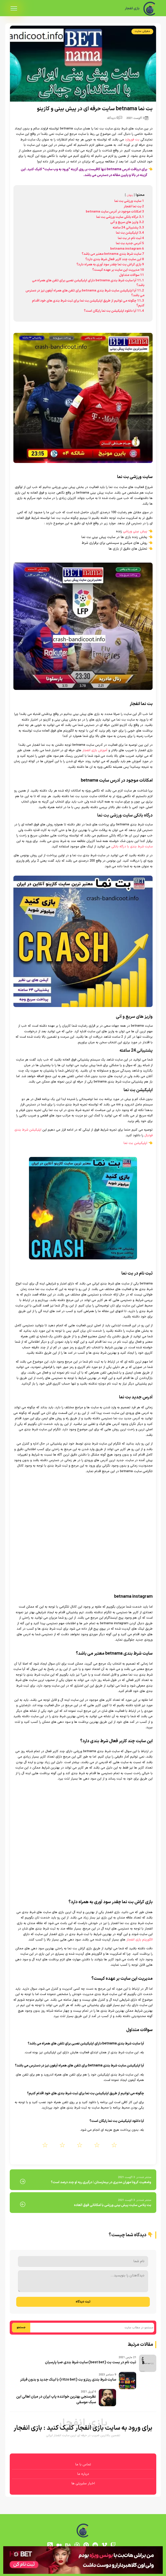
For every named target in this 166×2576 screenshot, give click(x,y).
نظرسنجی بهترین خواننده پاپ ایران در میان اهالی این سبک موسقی (56, 2399)
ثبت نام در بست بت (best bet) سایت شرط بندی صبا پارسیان (90, 2362)
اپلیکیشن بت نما (135, 1143)
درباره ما (83, 2474)
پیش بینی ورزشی (135, 531)
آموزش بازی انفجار (94, 750)
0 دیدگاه (114, 118)
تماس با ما (83, 2464)
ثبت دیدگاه (83, 2301)
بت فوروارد (132, 139)
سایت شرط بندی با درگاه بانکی (132, 846)
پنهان (130, 195)
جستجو (21, 2327)
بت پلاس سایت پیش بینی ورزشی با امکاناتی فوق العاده (112, 2205)
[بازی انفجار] (149, 8)
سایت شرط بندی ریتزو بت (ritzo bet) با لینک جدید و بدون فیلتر (68, 2379)
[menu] (14, 8)
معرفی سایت (142, 31)
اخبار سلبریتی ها (83, 2483)
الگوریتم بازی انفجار (139, 1939)
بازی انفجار (127, 9)
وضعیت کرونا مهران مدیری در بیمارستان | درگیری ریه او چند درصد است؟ (101, 2182)
